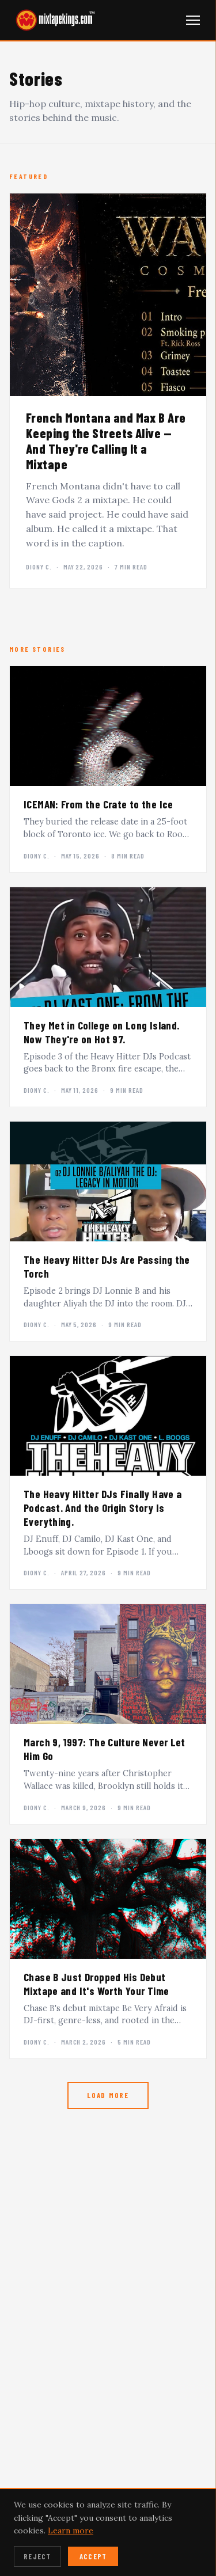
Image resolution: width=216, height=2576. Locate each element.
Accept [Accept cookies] (93, 2556)
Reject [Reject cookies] (37, 2556)
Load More (108, 2095)
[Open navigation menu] (192, 20)
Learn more (70, 2530)
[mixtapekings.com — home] (52, 20)
